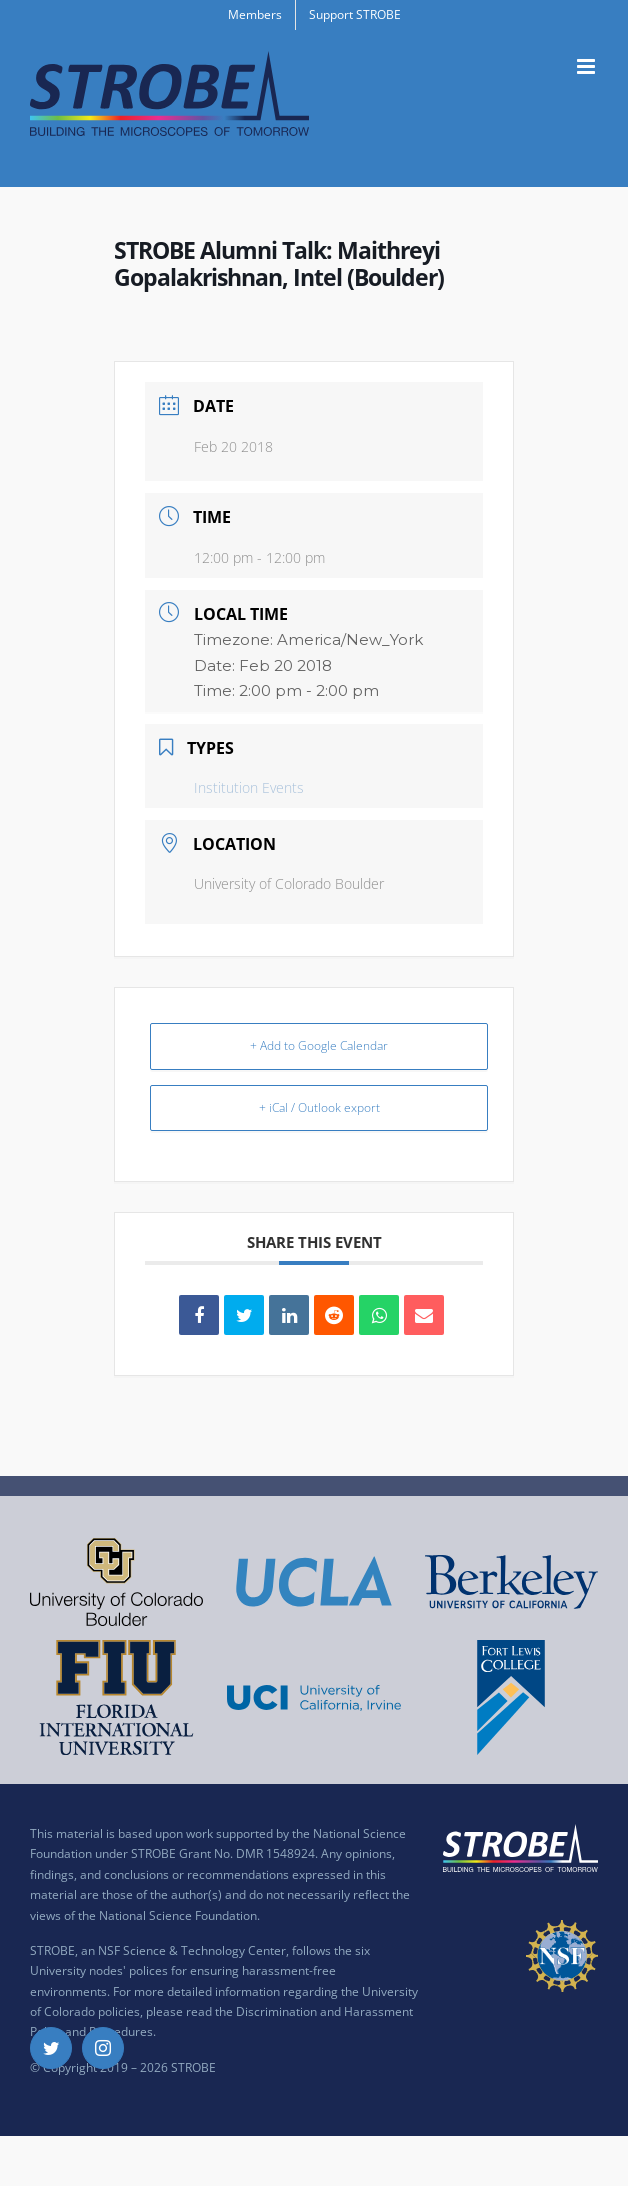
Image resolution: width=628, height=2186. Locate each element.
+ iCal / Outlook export (319, 1107)
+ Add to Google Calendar (319, 1045)
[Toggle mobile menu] (587, 66)
